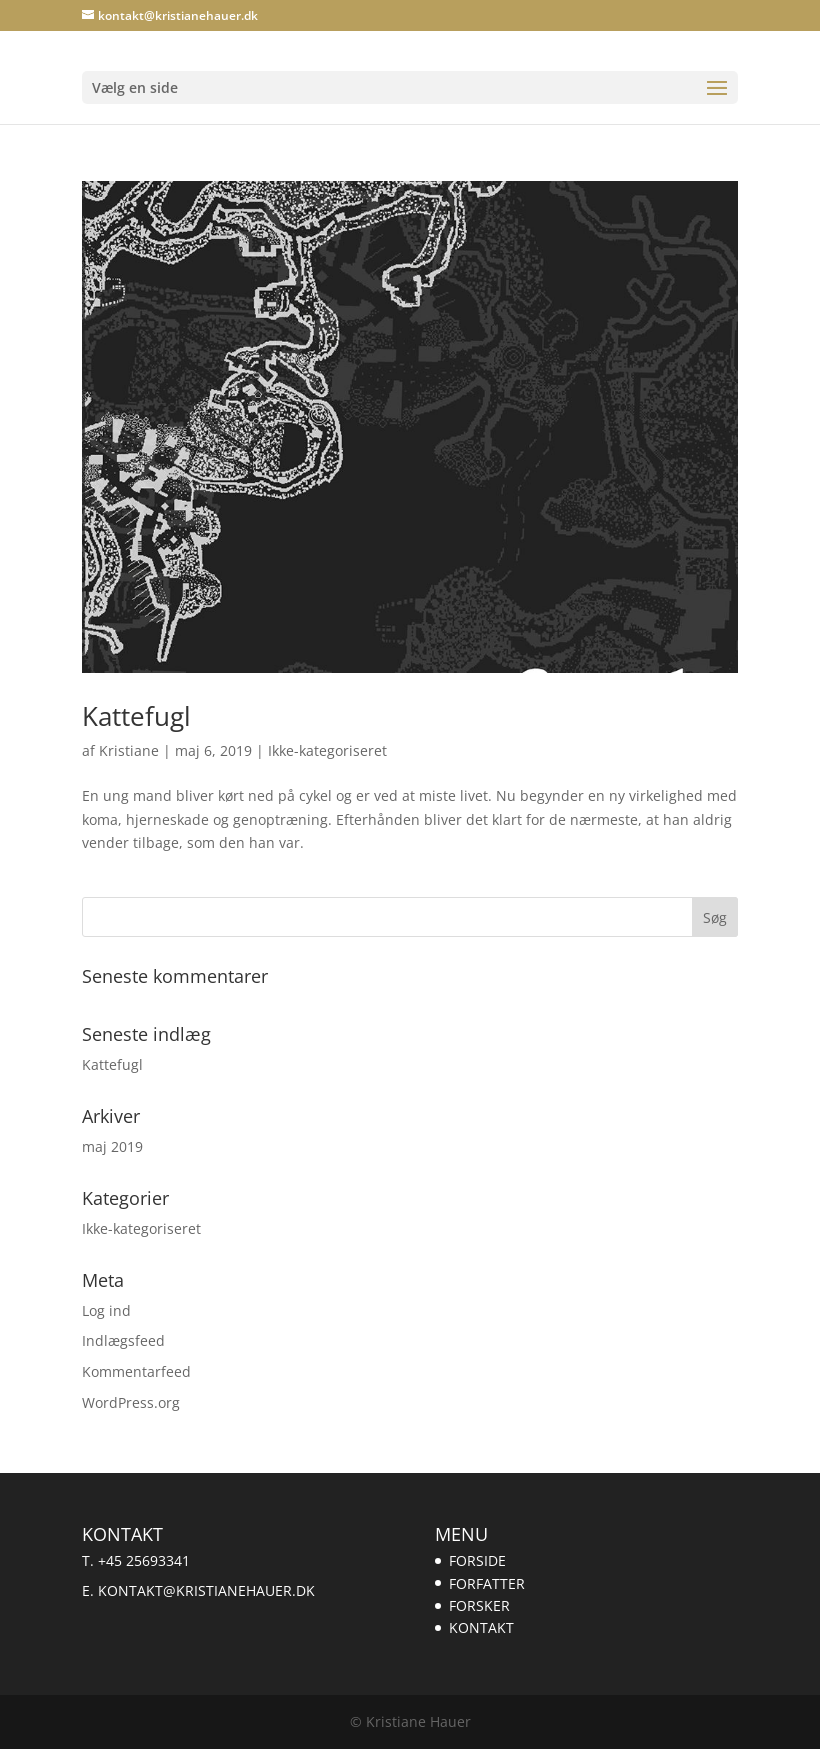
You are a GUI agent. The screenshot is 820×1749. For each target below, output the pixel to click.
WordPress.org (131, 1402)
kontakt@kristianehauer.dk (206, 1590)
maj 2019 (112, 1146)
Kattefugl (136, 716)
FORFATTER (487, 1583)
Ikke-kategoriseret (327, 750)
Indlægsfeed (123, 1340)
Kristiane (129, 750)
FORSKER (479, 1605)
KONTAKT (481, 1627)
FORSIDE (477, 1560)
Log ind (106, 1310)
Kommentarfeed (136, 1371)
